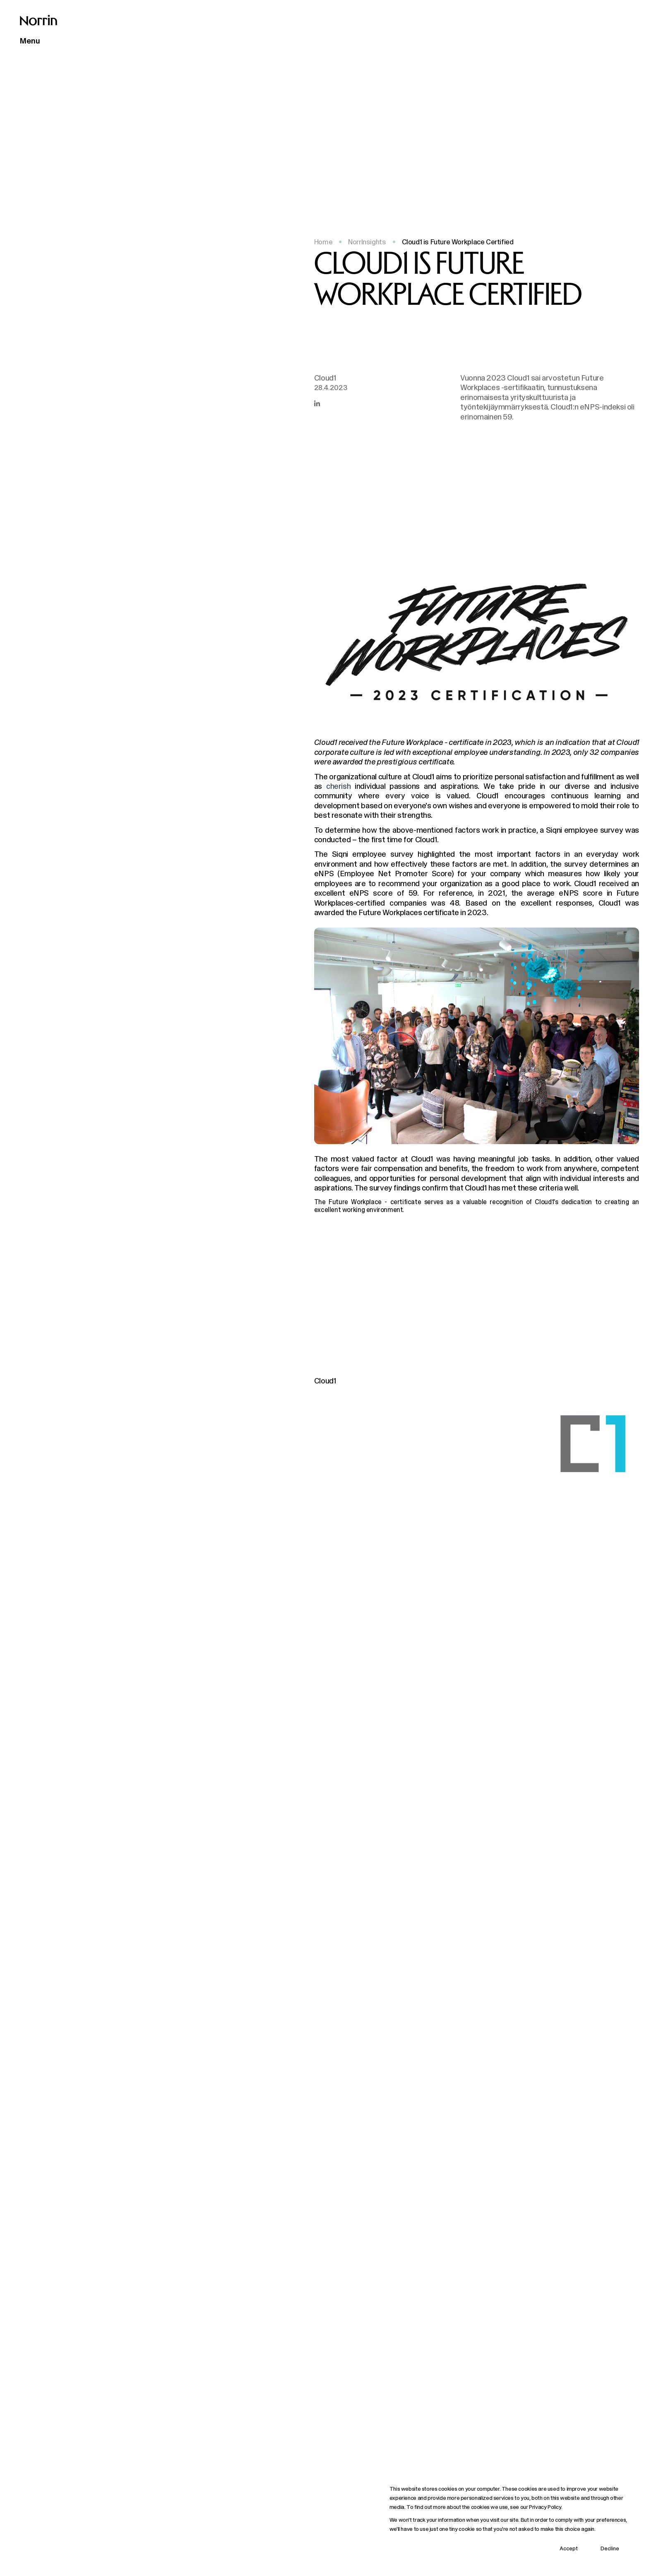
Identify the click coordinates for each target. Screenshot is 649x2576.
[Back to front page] (38, 20)
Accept (569, 2548)
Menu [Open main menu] (30, 41)
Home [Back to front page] (323, 242)
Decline (610, 2548)
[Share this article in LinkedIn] (317, 403)
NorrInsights (367, 242)
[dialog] (509, 2520)
